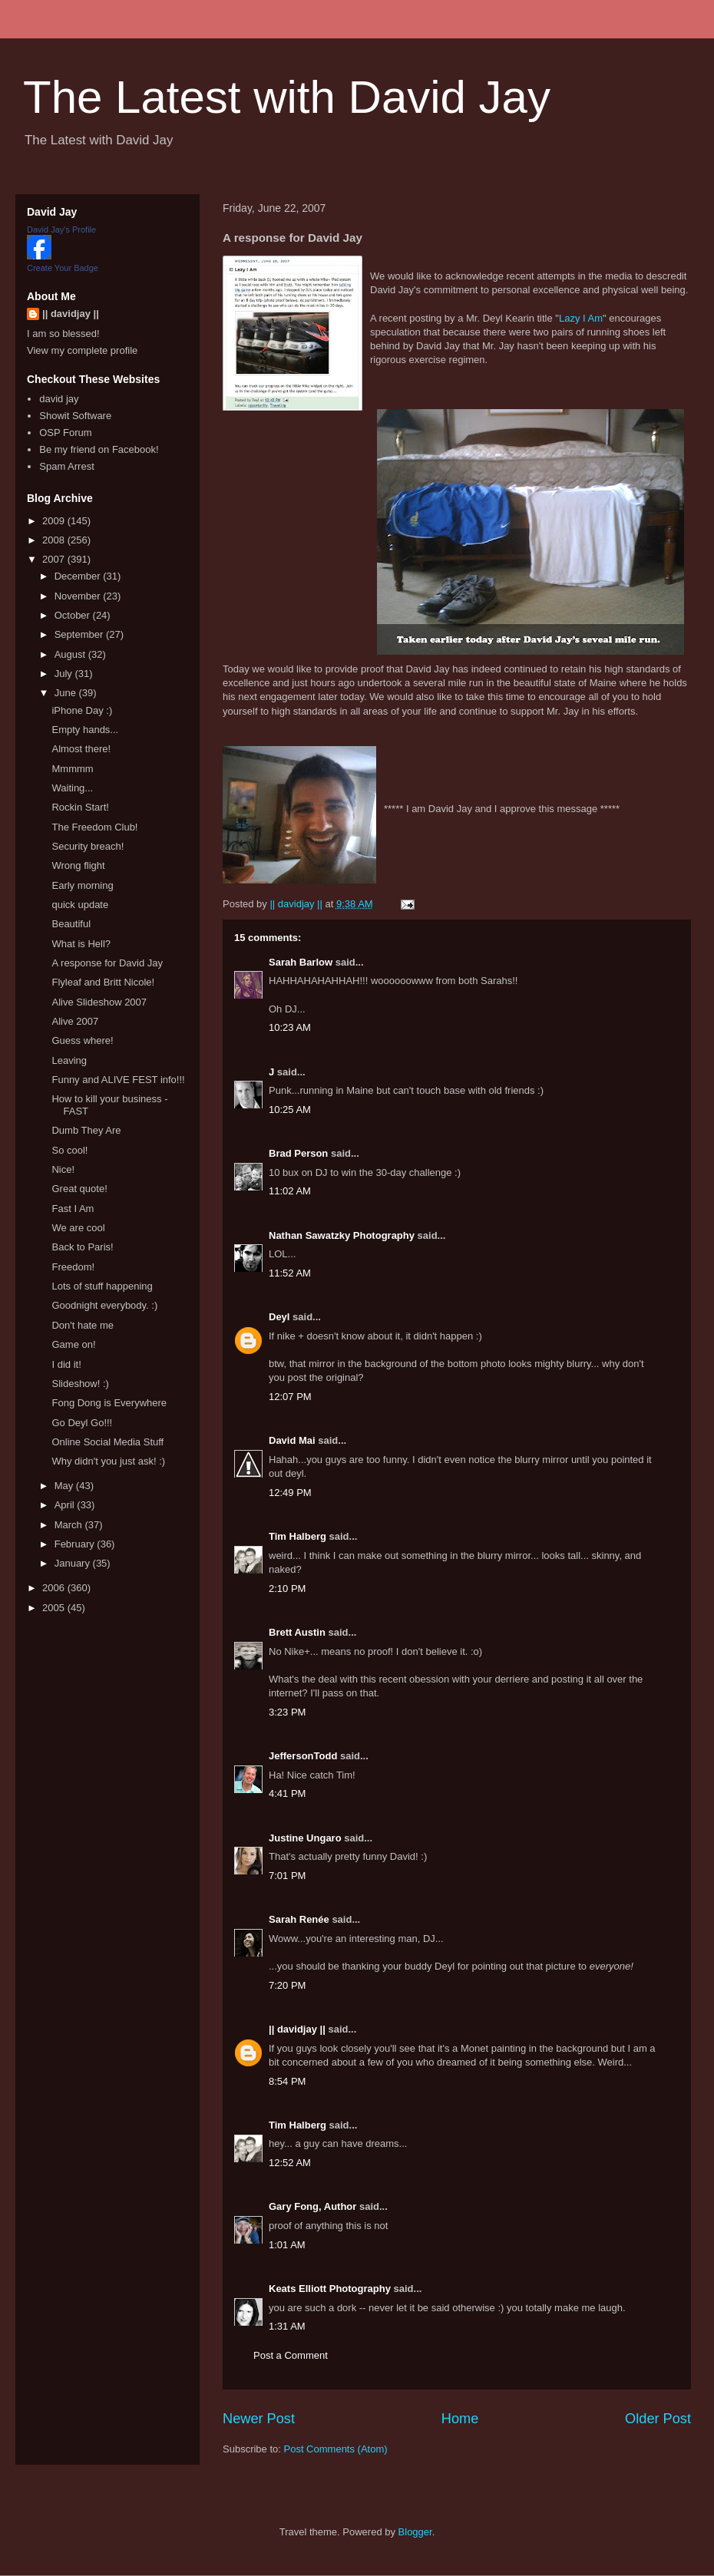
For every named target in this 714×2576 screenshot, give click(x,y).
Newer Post (259, 2418)
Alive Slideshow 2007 (99, 1002)
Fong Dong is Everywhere (109, 1403)
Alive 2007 (74, 1021)
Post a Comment (290, 2355)
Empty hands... (84, 729)
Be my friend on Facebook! (98, 449)
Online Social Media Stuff (107, 1442)
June (67, 692)
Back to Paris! (82, 1247)
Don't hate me (82, 1325)
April (66, 1505)
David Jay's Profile (61, 229)
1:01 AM (287, 2245)
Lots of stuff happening (101, 1286)
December (79, 576)
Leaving (69, 1060)
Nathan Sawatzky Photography (342, 1235)
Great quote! (79, 1188)
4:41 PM (287, 1793)
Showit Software (75, 415)
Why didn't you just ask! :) (108, 1461)
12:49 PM (290, 1492)
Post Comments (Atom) (336, 2449)
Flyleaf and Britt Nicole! (102, 982)
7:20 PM (287, 1985)
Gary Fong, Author (312, 2206)
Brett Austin (297, 1632)
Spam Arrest (66, 466)
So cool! (69, 1150)
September (80, 634)
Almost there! (81, 749)
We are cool (77, 1228)
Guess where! (82, 1040)
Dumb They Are (86, 1130)
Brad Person (298, 1153)
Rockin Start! (79, 807)
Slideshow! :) (79, 1383)
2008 (55, 540)
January (74, 1563)
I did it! (66, 1364)
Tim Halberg (297, 1536)
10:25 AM (290, 1109)
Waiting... (72, 788)
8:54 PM (287, 2081)
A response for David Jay (107, 963)
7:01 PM (287, 1875)
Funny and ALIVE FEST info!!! (117, 1079)
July (65, 673)
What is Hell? (81, 943)
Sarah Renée (299, 1919)
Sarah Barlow (300, 962)
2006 (55, 1587)
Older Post (658, 2418)
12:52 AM (290, 2162)
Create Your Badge (62, 267)
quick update (79, 904)
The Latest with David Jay (286, 97)
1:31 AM (287, 2326)
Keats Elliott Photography (330, 2288)
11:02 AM (290, 1191)
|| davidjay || (297, 2029)
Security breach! (87, 846)
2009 (55, 521)
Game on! (73, 1344)
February (76, 1544)
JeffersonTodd (303, 1756)
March (70, 1525)
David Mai (292, 1440)
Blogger (415, 2532)
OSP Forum (65, 432)
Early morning (82, 885)
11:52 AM (290, 1273)
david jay (58, 399)
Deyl (279, 1317)
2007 (55, 559)
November (79, 596)
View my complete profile (82, 350)
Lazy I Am (581, 318)
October (74, 615)
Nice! (62, 1169)
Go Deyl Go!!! (81, 1422)
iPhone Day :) (81, 710)
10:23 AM (290, 1027)
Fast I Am (72, 1208)
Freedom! (72, 1267)
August (71, 654)
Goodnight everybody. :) (104, 1305)
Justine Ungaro (305, 1838)
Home (460, 2418)
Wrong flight (77, 865)
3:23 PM (287, 1712)
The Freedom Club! (94, 827)
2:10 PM (287, 1588)
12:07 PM (290, 1396)
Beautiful (71, 924)
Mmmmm (72, 768)
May (65, 1485)
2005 (55, 1607)
